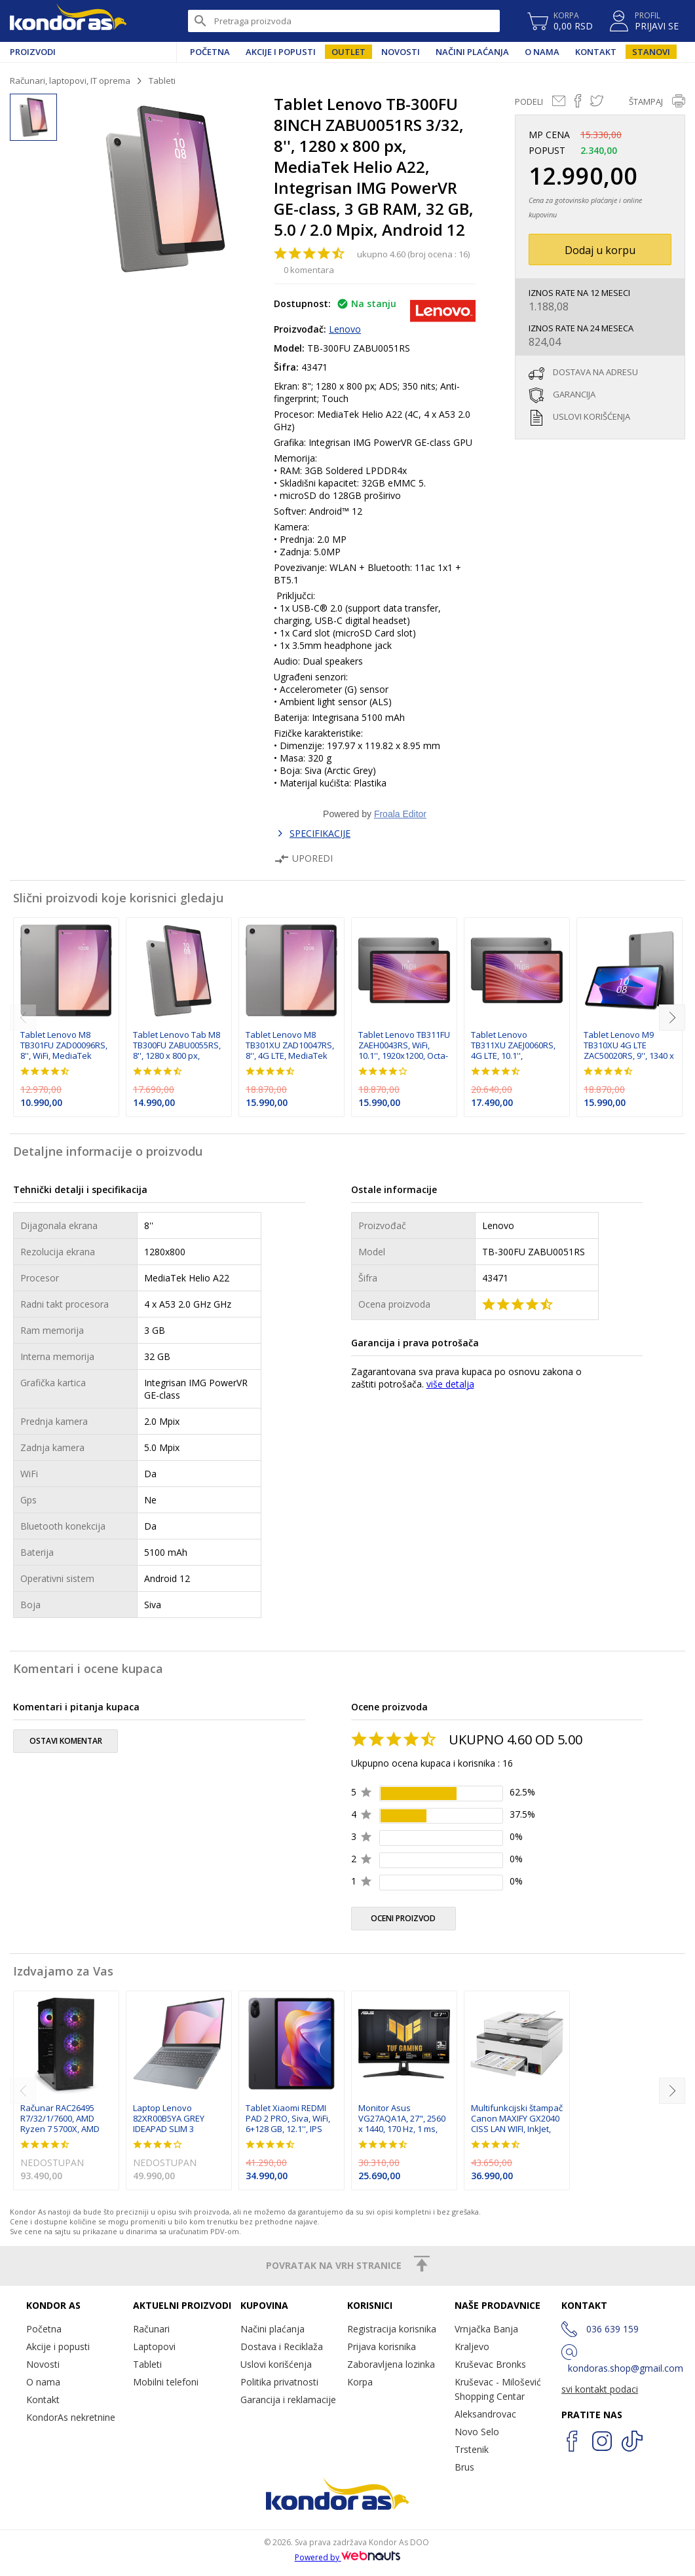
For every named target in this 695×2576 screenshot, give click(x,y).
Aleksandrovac (485, 2414)
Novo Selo (477, 2431)
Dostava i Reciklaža (281, 2346)
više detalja (450, 1384)
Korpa (360, 2382)
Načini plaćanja (472, 52)
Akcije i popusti (281, 52)
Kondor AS (68, 21)
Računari (151, 2329)
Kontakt (595, 52)
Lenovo (345, 329)
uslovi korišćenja (591, 416)
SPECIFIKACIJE (320, 833)
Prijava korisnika (381, 2346)
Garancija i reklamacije (288, 2399)
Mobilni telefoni (165, 2382)
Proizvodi (33, 52)
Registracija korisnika (391, 2329)
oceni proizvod (403, 1918)
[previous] (23, 1017)
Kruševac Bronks (490, 2364)
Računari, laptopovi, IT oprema (70, 80)
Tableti (162, 80)
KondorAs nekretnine (70, 2417)
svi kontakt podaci (599, 2389)
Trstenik (472, 2449)
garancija (574, 394)
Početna (210, 52)
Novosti (400, 52)
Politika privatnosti (279, 2382)
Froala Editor (400, 814)
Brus (464, 2467)
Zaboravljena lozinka (391, 2364)
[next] (672, 1017)
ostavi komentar (65, 1740)
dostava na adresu (595, 372)
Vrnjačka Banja (486, 2329)
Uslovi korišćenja (276, 2364)
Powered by (348, 2557)
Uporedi (303, 858)
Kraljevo (472, 2346)
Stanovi (651, 52)
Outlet (348, 52)
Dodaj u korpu (600, 250)
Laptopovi (154, 2346)
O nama (542, 52)
